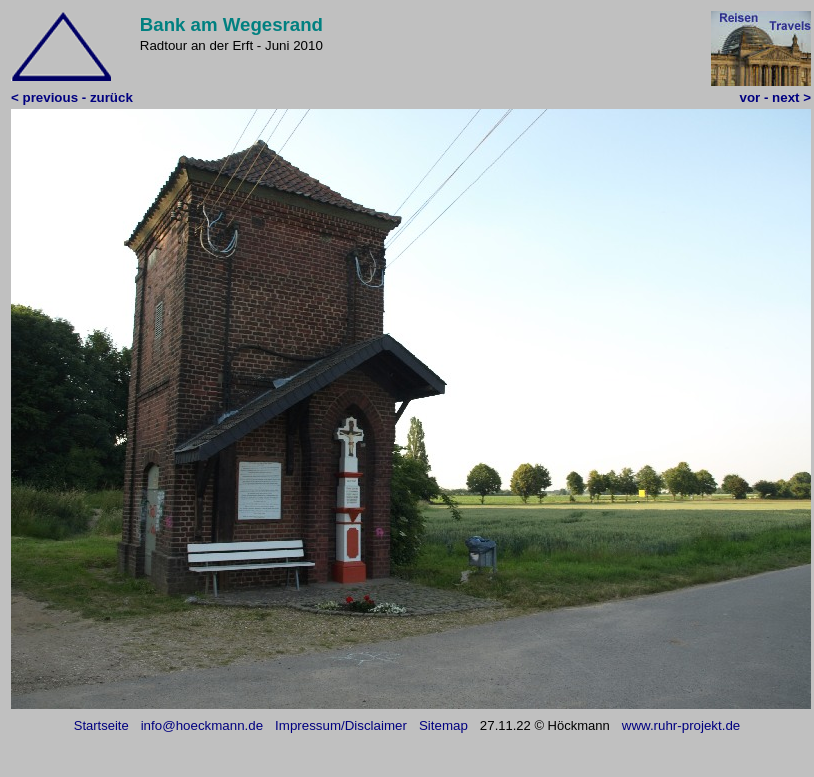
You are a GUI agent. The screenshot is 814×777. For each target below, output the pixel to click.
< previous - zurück (72, 97)
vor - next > (775, 97)
